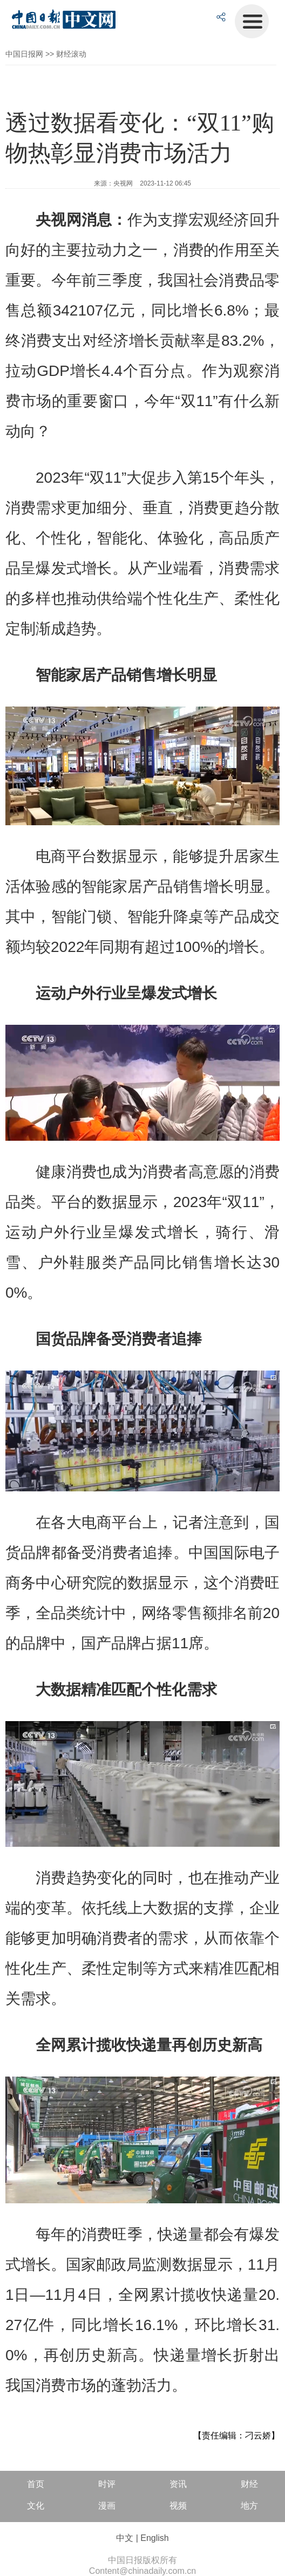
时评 (107, 2484)
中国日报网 (24, 54)
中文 (124, 2538)
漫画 (107, 2505)
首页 (35, 2484)
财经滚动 (71, 54)
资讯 (178, 2484)
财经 (249, 2484)
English (154, 2538)
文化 (35, 2505)
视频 (178, 2505)
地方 (249, 2505)
